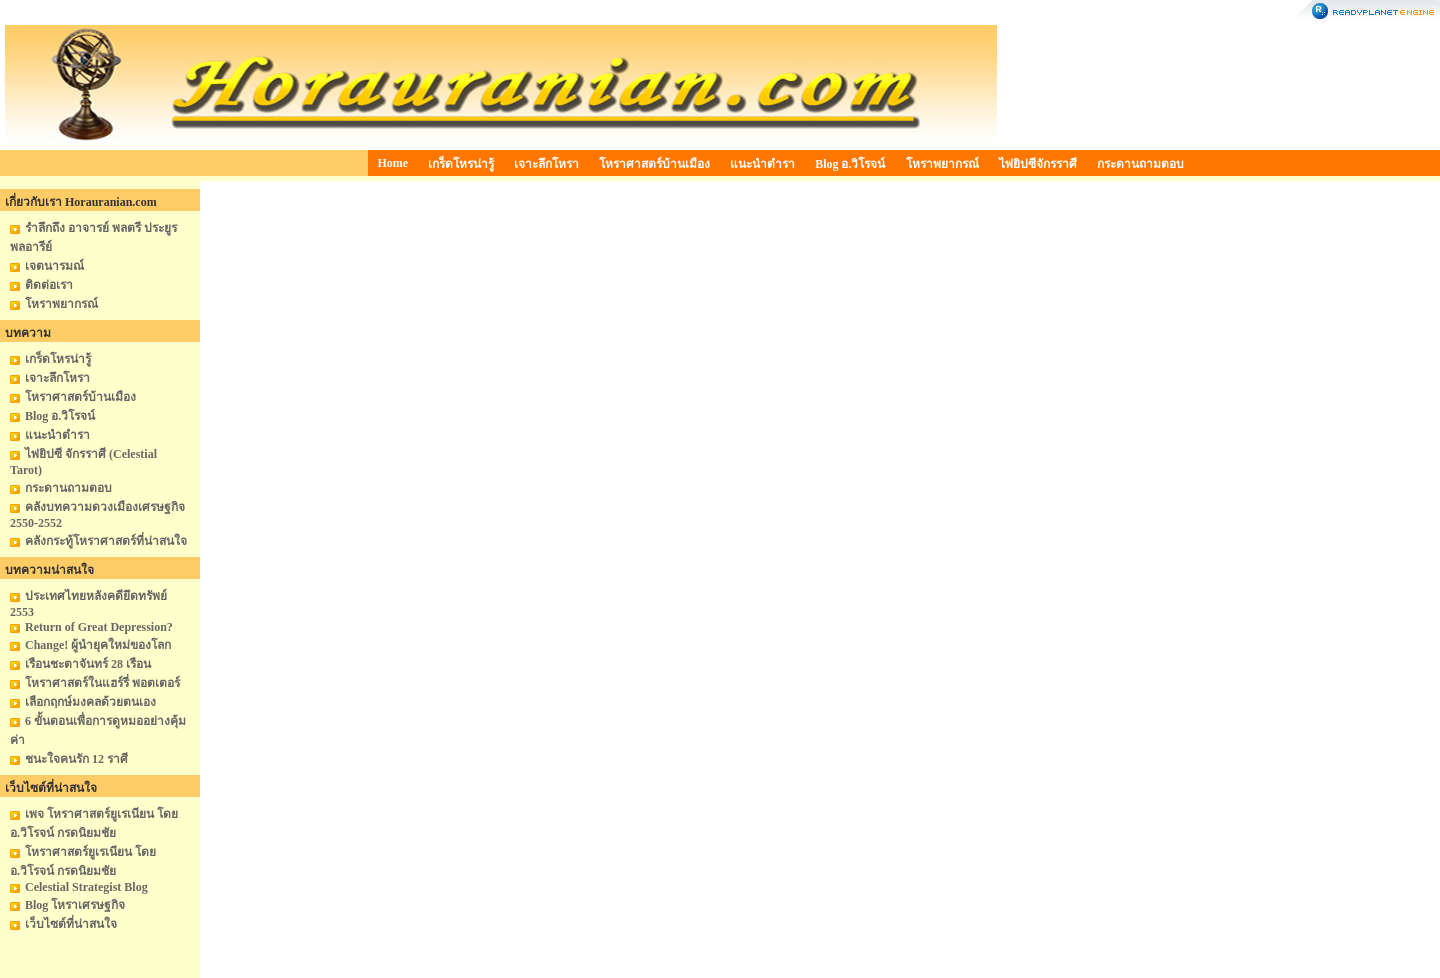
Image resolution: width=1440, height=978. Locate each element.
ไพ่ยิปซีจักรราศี (1038, 164)
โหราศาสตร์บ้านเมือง (654, 164)
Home (393, 163)
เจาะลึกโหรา (546, 164)
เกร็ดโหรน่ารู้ (461, 164)
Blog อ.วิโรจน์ (850, 164)
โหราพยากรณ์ (942, 164)
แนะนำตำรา (762, 164)
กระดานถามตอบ (1140, 164)
